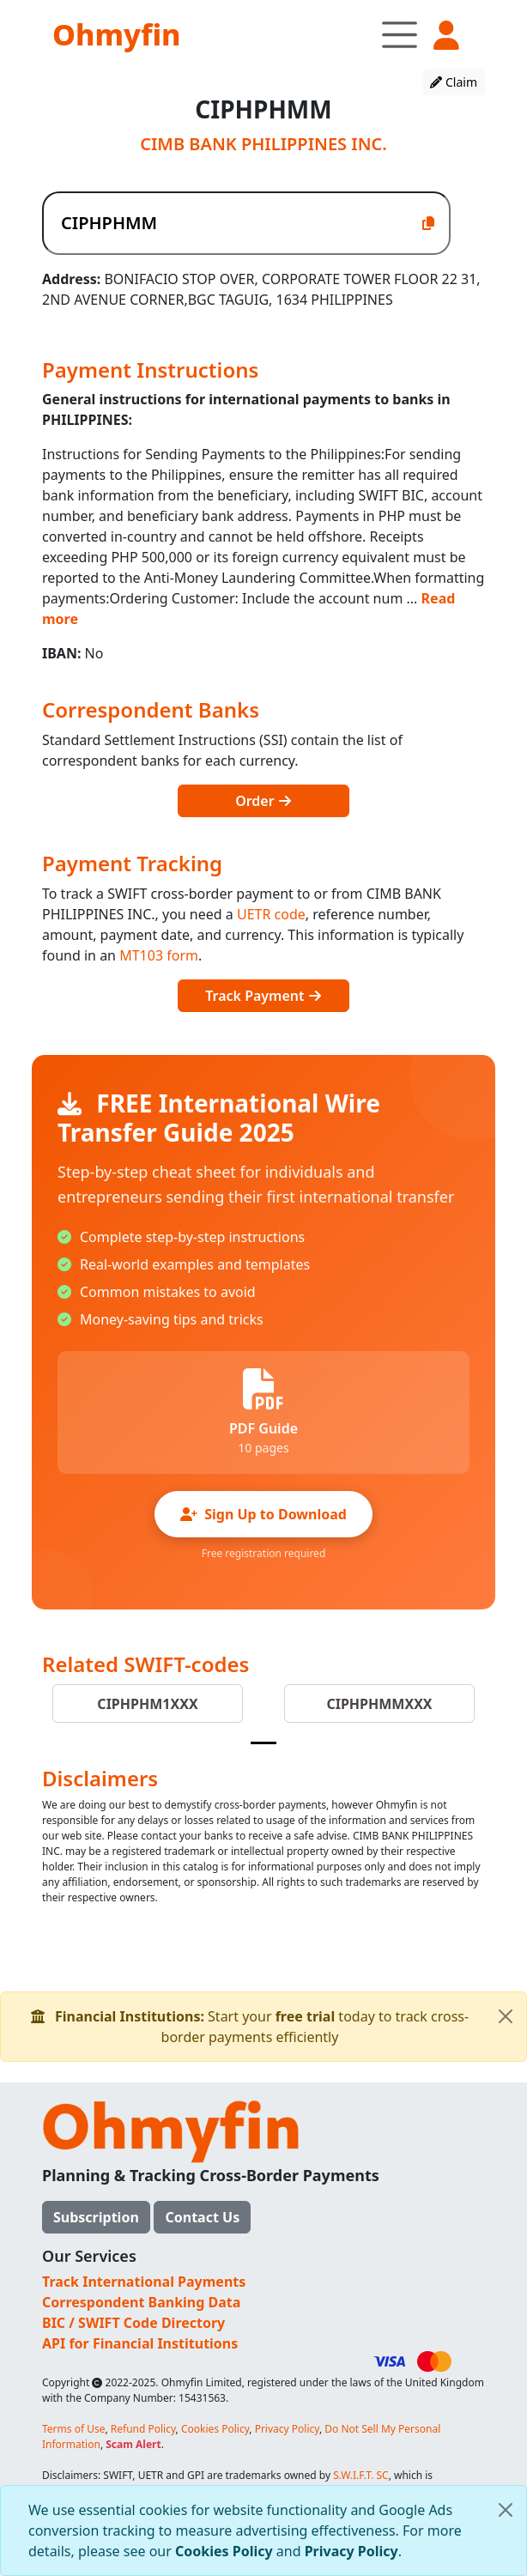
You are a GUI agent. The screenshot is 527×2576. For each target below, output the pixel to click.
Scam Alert (133, 2444)
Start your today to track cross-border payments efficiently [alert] (278, 2019)
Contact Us (202, 2217)
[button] (446, 36)
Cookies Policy (224, 2551)
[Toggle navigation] (399, 34)
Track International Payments (143, 2281)
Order (263, 800)
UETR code (271, 914)
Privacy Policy (351, 2551)
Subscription (96, 2217)
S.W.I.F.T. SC (361, 2475)
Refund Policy (143, 2428)
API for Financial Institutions (140, 2343)
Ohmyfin (116, 34)
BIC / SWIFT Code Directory (133, 2322)
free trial (306, 2016)
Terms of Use (73, 2428)
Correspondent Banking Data (141, 2302)
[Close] (505, 2510)
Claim (453, 82)
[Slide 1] (263, 1743)
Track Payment (263, 995)
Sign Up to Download (263, 1514)
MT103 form (158, 955)
